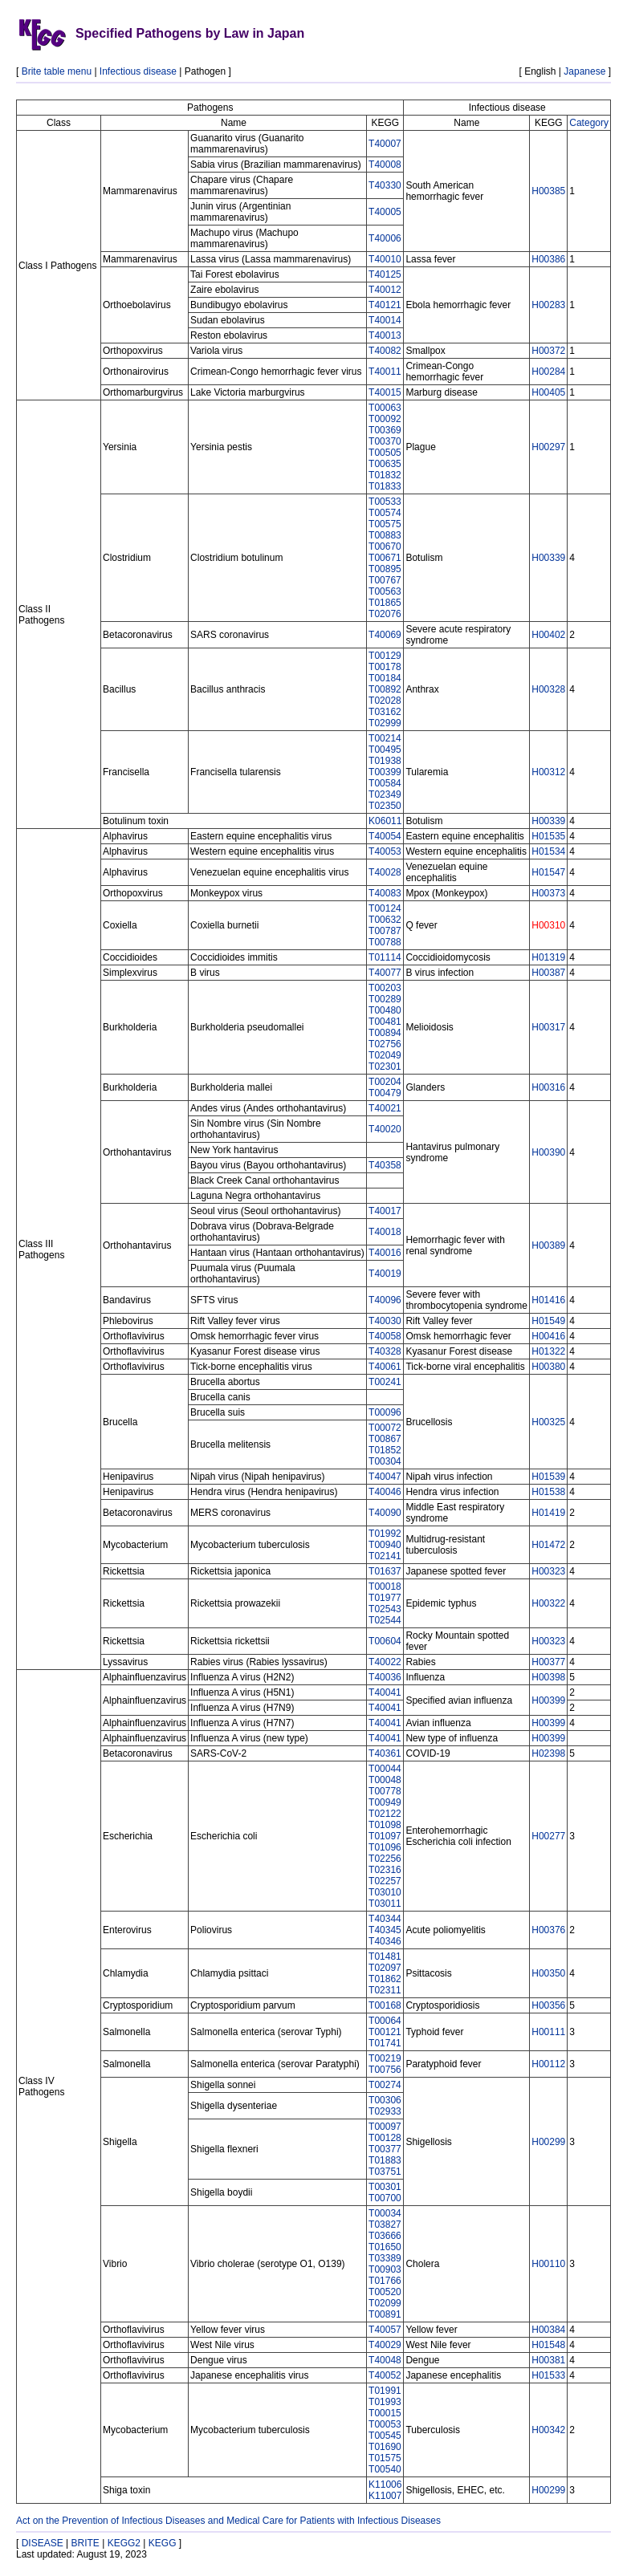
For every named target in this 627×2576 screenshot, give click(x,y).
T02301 (384, 1066)
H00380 (548, 1366)
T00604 (384, 1641)
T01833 (384, 486)
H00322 (548, 1603)
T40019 (384, 1273)
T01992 (384, 1533)
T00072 (384, 1427)
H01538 (548, 1491)
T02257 (384, 1881)
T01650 (384, 2247)
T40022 (384, 1662)
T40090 (384, 1512)
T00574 (384, 512)
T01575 (384, 2458)
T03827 (384, 2224)
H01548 (548, 2344)
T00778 (384, 1791)
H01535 (548, 836)
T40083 (384, 893)
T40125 (384, 274)
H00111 (548, 2032)
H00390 (548, 1152)
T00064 (384, 2020)
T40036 (384, 1677)
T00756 (384, 2069)
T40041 (384, 1692)
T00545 (384, 2435)
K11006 (384, 2484)
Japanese (584, 71)
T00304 (384, 1461)
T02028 (384, 700)
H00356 (548, 2005)
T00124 (384, 908)
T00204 (384, 1081)
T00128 (384, 2137)
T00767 (384, 580)
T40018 (384, 1231)
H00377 (548, 1662)
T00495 (384, 749)
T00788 (384, 942)
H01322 (548, 1351)
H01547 (548, 872)
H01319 (548, 957)
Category (589, 122)
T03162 (384, 711)
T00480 (384, 1010)
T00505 (384, 452)
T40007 (384, 143)
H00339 (548, 557)
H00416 (548, 1336)
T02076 (384, 614)
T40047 (384, 1476)
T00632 (384, 919)
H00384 (548, 2329)
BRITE (85, 2543)
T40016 (384, 1252)
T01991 (384, 2390)
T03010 (384, 1892)
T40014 (384, 320)
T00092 (384, 419)
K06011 (384, 821)
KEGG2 (124, 2543)
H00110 (548, 2263)
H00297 (548, 447)
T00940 (384, 1544)
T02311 (384, 1990)
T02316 (384, 1869)
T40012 (384, 289)
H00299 (548, 2141)
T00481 (384, 1021)
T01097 (384, 1836)
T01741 (384, 2043)
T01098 (384, 1824)
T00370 (384, 441)
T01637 (384, 1571)
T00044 (384, 1768)
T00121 (384, 2032)
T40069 (384, 634)
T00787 (384, 931)
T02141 (384, 1556)
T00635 (384, 463)
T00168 (384, 2005)
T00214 (384, 738)
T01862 (384, 1979)
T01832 (384, 475)
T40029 (384, 2344)
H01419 (548, 1512)
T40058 (384, 1336)
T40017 (384, 1211)
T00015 (384, 2413)
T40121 (384, 305)
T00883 (384, 535)
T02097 (384, 1967)
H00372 (548, 350)
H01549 (548, 1321)
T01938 (384, 760)
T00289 (384, 999)
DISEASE (42, 2543)
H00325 (548, 1422)
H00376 (548, 1930)
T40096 (384, 1300)
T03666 (384, 2235)
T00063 (384, 407)
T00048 (384, 1780)
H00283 (548, 305)
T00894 (384, 1032)
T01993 (384, 2401)
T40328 (384, 1351)
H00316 (548, 1087)
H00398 (548, 1677)
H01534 (548, 851)
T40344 (384, 1918)
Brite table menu (57, 71)
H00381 (548, 2360)
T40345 (384, 1930)
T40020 (384, 1129)
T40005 (384, 211)
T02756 (384, 1044)
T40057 (384, 2329)
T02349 (384, 794)
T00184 (384, 678)
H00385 (548, 191)
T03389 (384, 2258)
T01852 (384, 1450)
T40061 (384, 1366)
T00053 (384, 2424)
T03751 (384, 2171)
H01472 (548, 1544)
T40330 (384, 185)
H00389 (548, 1245)
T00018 (384, 1586)
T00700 (384, 2198)
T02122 (384, 1813)
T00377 (384, 2149)
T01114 (384, 957)
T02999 (384, 723)
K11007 (384, 2495)
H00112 (548, 2064)
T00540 (384, 2469)
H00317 (548, 1027)
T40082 (384, 350)
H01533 (548, 2375)
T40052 (384, 2375)
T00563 (384, 591)
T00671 (384, 557)
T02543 (384, 1609)
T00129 (384, 655)
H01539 (548, 1476)
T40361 (384, 1753)
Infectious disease (138, 71)
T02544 (384, 1620)
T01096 (384, 1847)
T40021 (384, 1108)
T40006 (384, 238)
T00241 (384, 1382)
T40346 (384, 1941)
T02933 (384, 2111)
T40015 (384, 392)
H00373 (548, 893)
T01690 (384, 2446)
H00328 (548, 689)
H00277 (548, 1836)
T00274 (384, 2084)
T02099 (384, 2303)
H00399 (548, 1700)
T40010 (384, 259)
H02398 (548, 1753)
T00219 (384, 2058)
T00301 (384, 2186)
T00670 (384, 546)
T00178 (384, 666)
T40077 (384, 972)
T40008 (384, 164)
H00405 (548, 392)
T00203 (384, 987)
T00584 (384, 783)
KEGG (163, 2543)
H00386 (548, 259)
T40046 (384, 1491)
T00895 (384, 569)
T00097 (384, 2126)
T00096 (384, 1412)
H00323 (548, 1571)
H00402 (548, 634)
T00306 (384, 2100)
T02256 (384, 1858)
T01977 (384, 1597)
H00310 (548, 925)
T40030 (384, 1321)
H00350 (548, 1973)
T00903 (384, 2269)
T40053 (384, 851)
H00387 (548, 972)
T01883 (384, 2160)
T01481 (384, 1956)
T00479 (384, 1093)
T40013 (384, 335)
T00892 (384, 689)
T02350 (384, 805)
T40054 (384, 836)
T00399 (384, 772)
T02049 (384, 1055)
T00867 (384, 1438)
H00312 (548, 772)
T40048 (384, 2360)
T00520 (384, 2292)
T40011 (384, 371)
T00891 (384, 2314)
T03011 (384, 1903)
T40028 (384, 872)
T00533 (384, 501)
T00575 (384, 524)
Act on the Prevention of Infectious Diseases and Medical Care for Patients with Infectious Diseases (228, 2520)
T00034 (384, 2213)
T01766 (384, 2280)
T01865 (384, 602)
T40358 (384, 1165)
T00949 (384, 1802)
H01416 (548, 1300)
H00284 (548, 371)
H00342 (548, 2430)
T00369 (384, 430)
